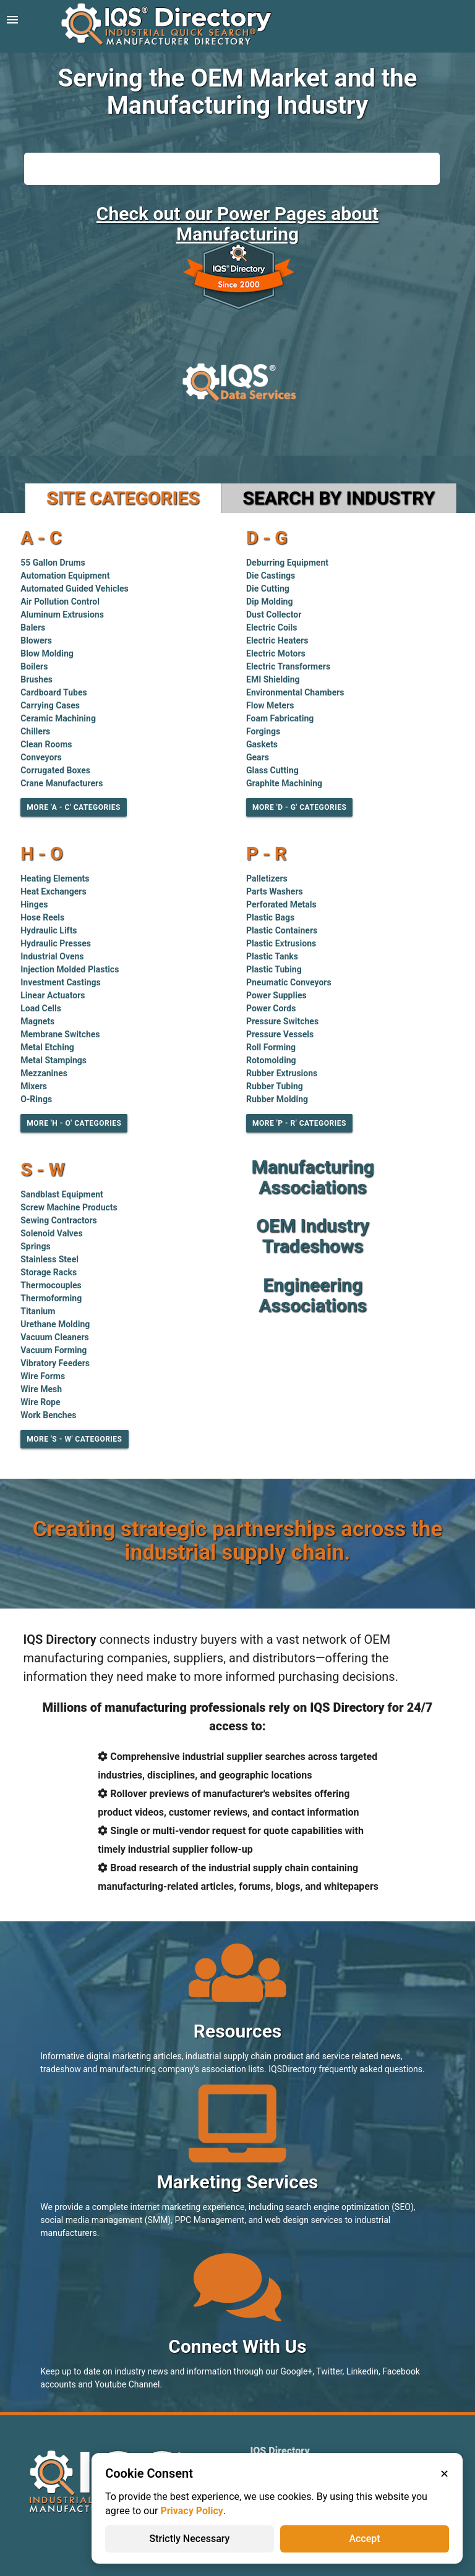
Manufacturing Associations (312, 1177)
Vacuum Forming (53, 1350)
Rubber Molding (277, 1099)
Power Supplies (276, 995)
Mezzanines (43, 1073)
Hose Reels (42, 917)
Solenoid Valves (51, 1233)
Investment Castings (60, 982)
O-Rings (36, 1099)
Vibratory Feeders (55, 1363)
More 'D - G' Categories (299, 807)
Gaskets (262, 744)
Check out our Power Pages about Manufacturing (237, 224)
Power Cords (271, 1008)
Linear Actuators (52, 995)
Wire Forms (42, 1376)
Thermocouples (51, 1285)
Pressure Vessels (280, 1034)
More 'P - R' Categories (299, 1123)
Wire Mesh (41, 1389)
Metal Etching (47, 1047)
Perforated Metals (281, 904)
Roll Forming (271, 1047)
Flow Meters (270, 705)
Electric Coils (271, 627)
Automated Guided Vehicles (74, 588)
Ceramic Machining (58, 718)
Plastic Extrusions (281, 943)
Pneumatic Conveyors (289, 982)
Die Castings (270, 575)
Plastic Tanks (272, 956)
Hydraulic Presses (55, 943)
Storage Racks (48, 1272)
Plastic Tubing (274, 969)
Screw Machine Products (69, 1207)
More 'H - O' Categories (74, 1123)
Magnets (37, 1021)
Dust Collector (273, 614)
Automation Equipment (64, 575)
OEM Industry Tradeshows (312, 1236)
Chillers (35, 731)
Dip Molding (269, 601)
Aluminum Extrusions (62, 614)
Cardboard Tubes (53, 692)
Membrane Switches (60, 1034)
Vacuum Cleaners (54, 1337)
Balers (32, 627)
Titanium (37, 1311)
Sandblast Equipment (61, 1194)
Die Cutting (267, 588)
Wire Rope (40, 1402)
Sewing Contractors (58, 1220)
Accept (364, 2538)
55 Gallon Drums (52, 562)
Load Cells (40, 1008)
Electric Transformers (288, 666)
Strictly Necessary (190, 2538)
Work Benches (48, 1415)
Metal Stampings (53, 1060)
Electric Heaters (277, 640)
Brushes (36, 679)
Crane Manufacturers (61, 783)
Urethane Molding (55, 1324)
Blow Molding (47, 653)
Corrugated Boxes (55, 770)
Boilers (34, 666)
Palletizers (267, 878)
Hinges (34, 904)
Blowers (36, 640)
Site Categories (123, 498)
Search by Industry (338, 498)
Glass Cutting (272, 770)
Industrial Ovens (51, 956)
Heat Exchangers (53, 891)
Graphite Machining (284, 783)
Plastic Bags (270, 917)
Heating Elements (54, 878)
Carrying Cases (50, 705)
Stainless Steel (49, 1259)
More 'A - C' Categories (74, 807)
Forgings (263, 731)
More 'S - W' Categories (74, 1439)
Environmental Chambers (295, 692)
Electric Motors (276, 653)
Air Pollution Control (60, 601)
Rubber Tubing (274, 1086)
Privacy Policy (191, 2511)
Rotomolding (271, 1060)
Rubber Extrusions (281, 1073)
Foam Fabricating (280, 718)
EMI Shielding (273, 679)
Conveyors (41, 757)
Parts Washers (274, 891)
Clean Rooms (46, 744)
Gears (257, 757)
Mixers (33, 1086)
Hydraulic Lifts (48, 930)
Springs (35, 1246)
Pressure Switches (282, 1021)
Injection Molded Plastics (69, 969)
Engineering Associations (313, 1295)
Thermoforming (51, 1298)
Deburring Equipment (287, 562)
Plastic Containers (281, 930)
